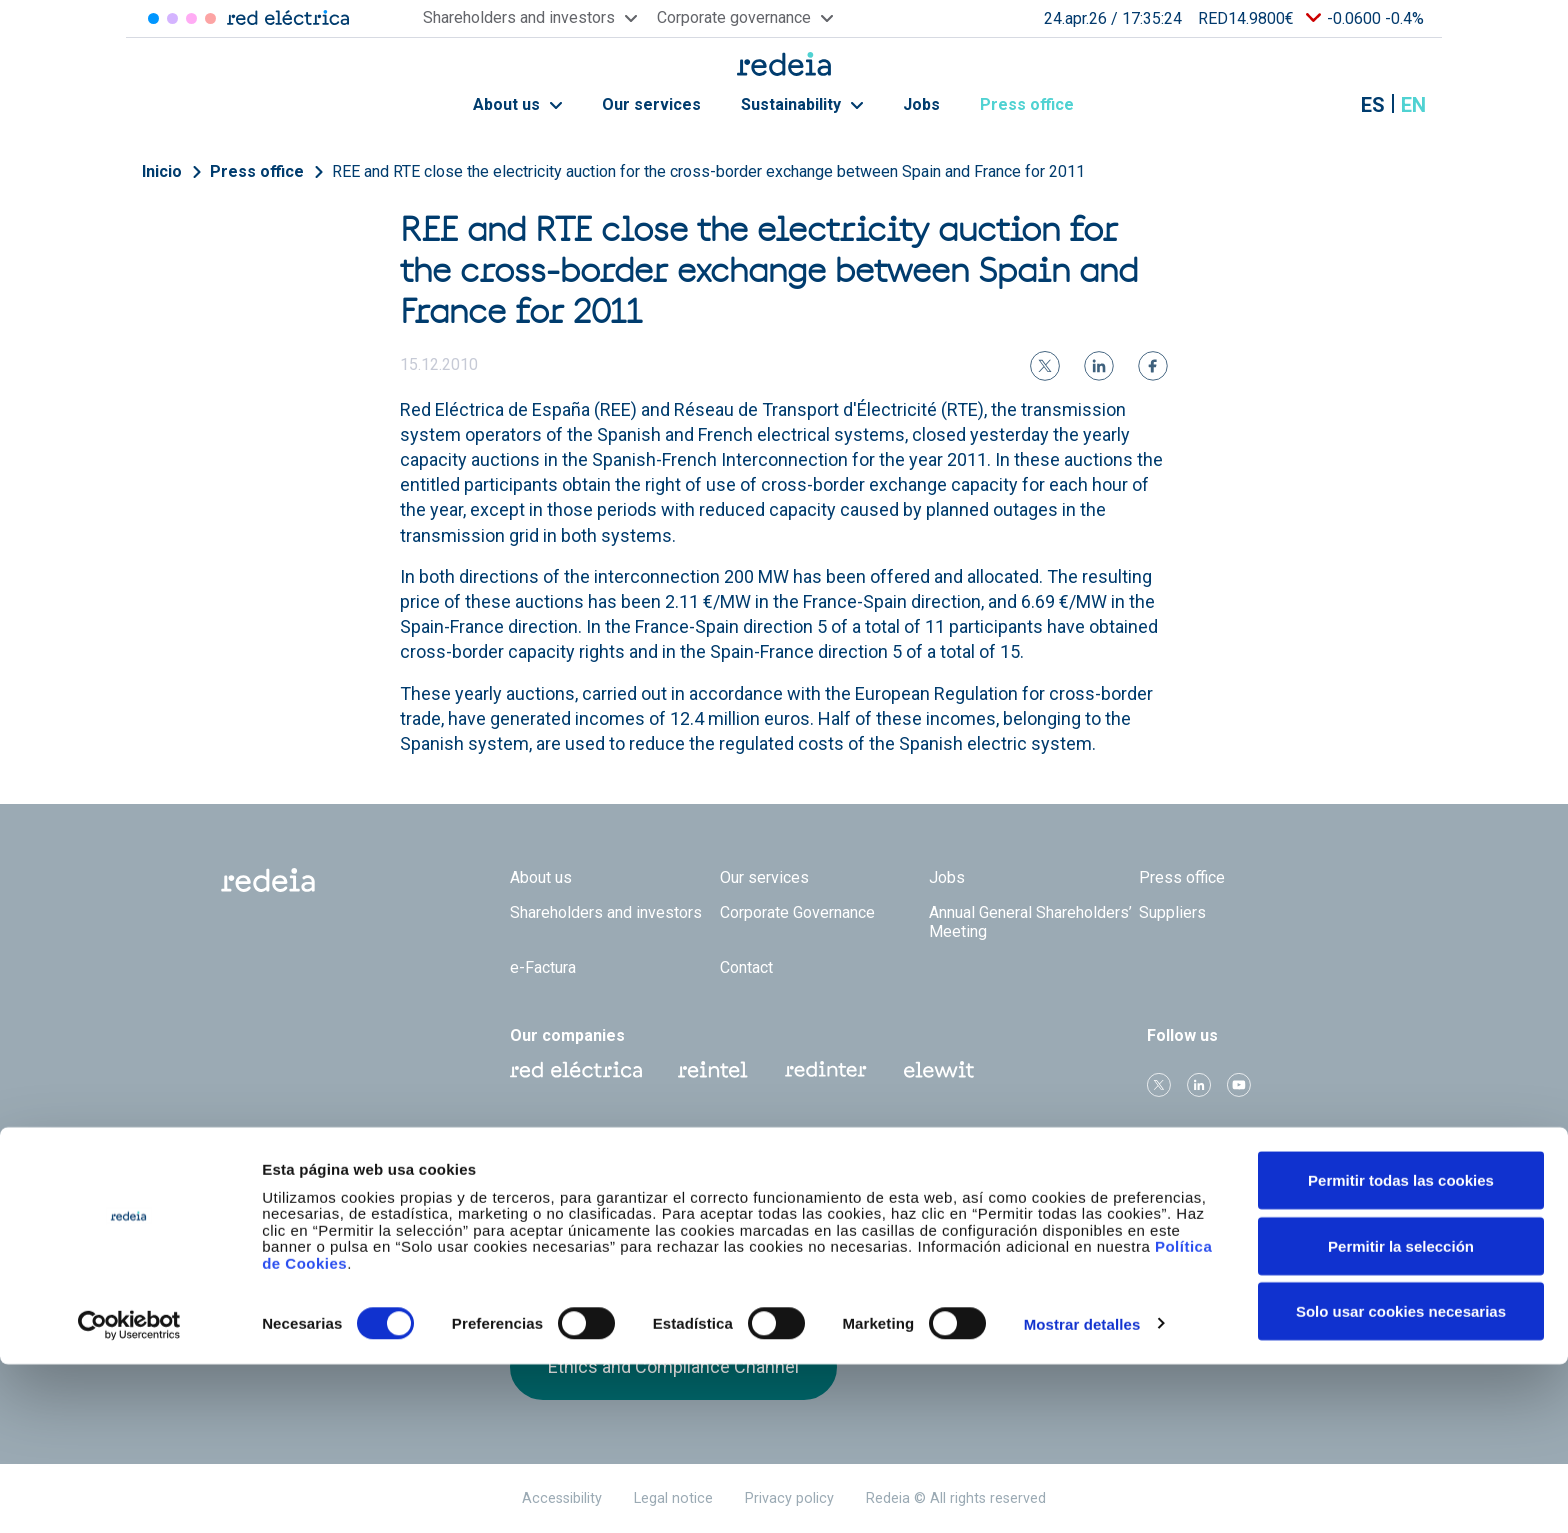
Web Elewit (939, 1070)
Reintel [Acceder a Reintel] (191, 18)
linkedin (1199, 1085)
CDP (924, 1217)
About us (517, 104)
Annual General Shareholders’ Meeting (1030, 922)
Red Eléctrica (576, 1070)
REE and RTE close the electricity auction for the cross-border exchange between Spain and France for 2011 (708, 171)
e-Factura (543, 967)
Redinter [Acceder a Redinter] (172, 18)
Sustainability (802, 104)
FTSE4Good (683, 1221)
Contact (746, 967)
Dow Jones (562, 1217)
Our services (651, 104)
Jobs (921, 104)
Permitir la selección (1401, 1414)
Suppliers (1172, 912)
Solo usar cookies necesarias (1401, 1479)
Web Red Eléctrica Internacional (826, 1070)
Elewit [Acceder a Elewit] (210, 18)
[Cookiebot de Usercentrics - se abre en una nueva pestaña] (129, 1494)
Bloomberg (1044, 1237)
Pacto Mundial (803, 1218)
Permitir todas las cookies (1401, 1348)
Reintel (713, 1070)
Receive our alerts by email (1255, 1250)
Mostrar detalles (1082, 1491)
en (1413, 105)
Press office (1038, 104)
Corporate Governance (797, 912)
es (1373, 105)
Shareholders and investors (606, 912)
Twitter (1159, 1085)
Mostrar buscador (1323, 105)
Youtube (1239, 1085)
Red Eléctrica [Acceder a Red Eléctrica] (153, 18)
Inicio (162, 171)
